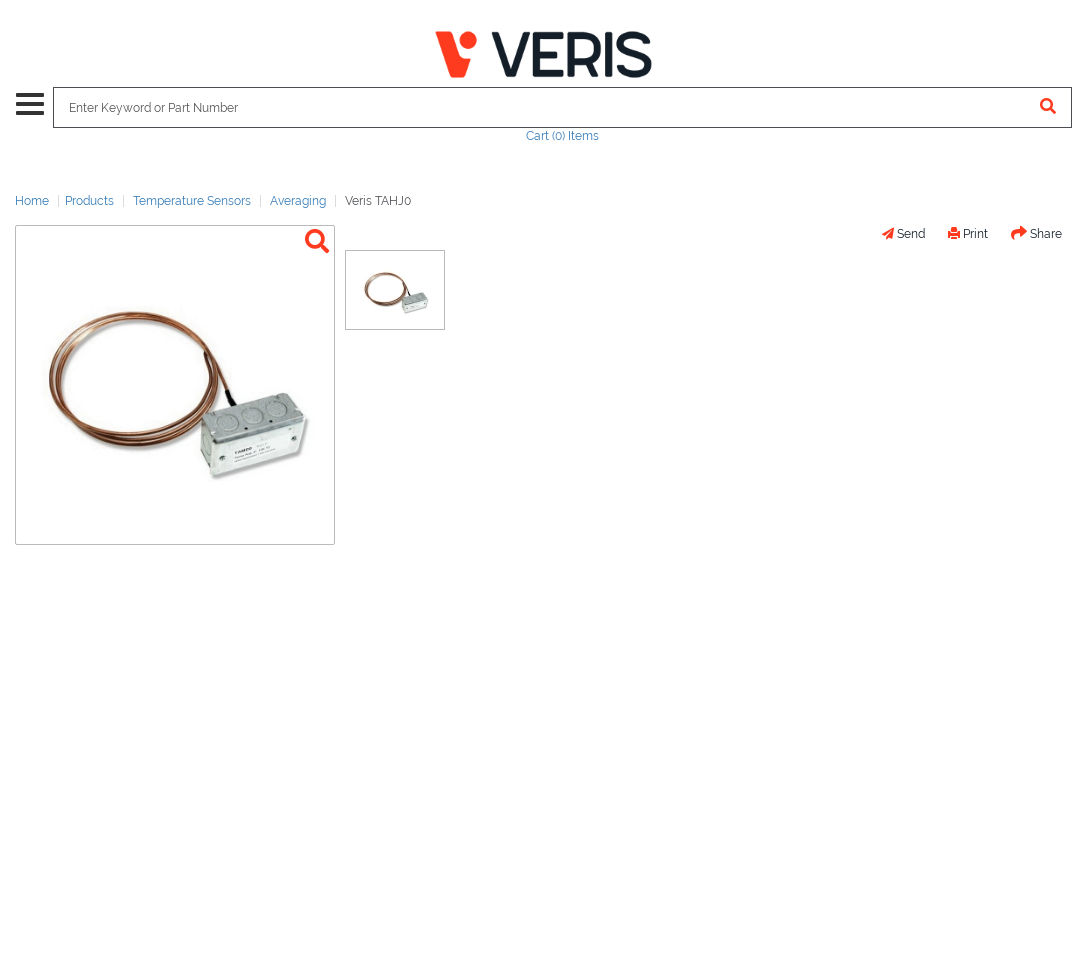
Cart (562, 136)
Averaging (298, 201)
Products (89, 201)
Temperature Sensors (192, 201)
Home (32, 201)
